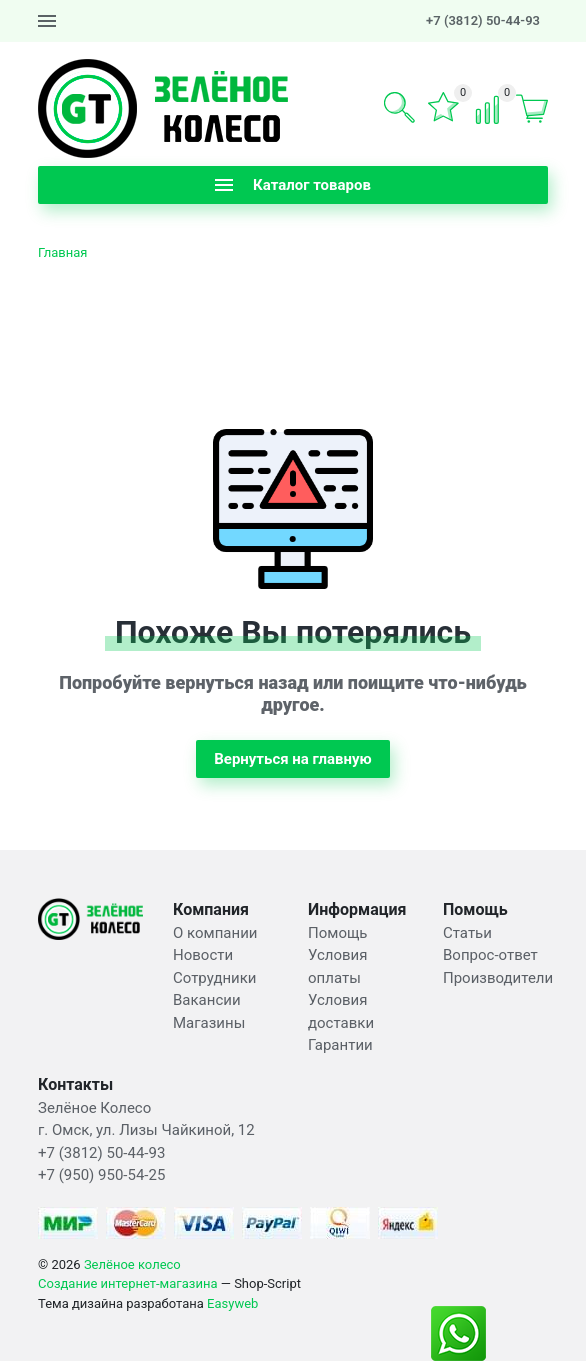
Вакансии (207, 1000)
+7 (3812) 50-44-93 (483, 20)
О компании (215, 933)
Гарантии (340, 1045)
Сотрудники (215, 978)
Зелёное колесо (132, 1264)
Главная (62, 252)
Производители (498, 978)
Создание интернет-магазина (128, 1283)
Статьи (467, 933)
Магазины (209, 1023)
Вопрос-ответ (490, 955)
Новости (203, 955)
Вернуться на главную (293, 759)
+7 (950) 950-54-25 (101, 1175)
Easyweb (232, 1303)
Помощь (338, 933)
